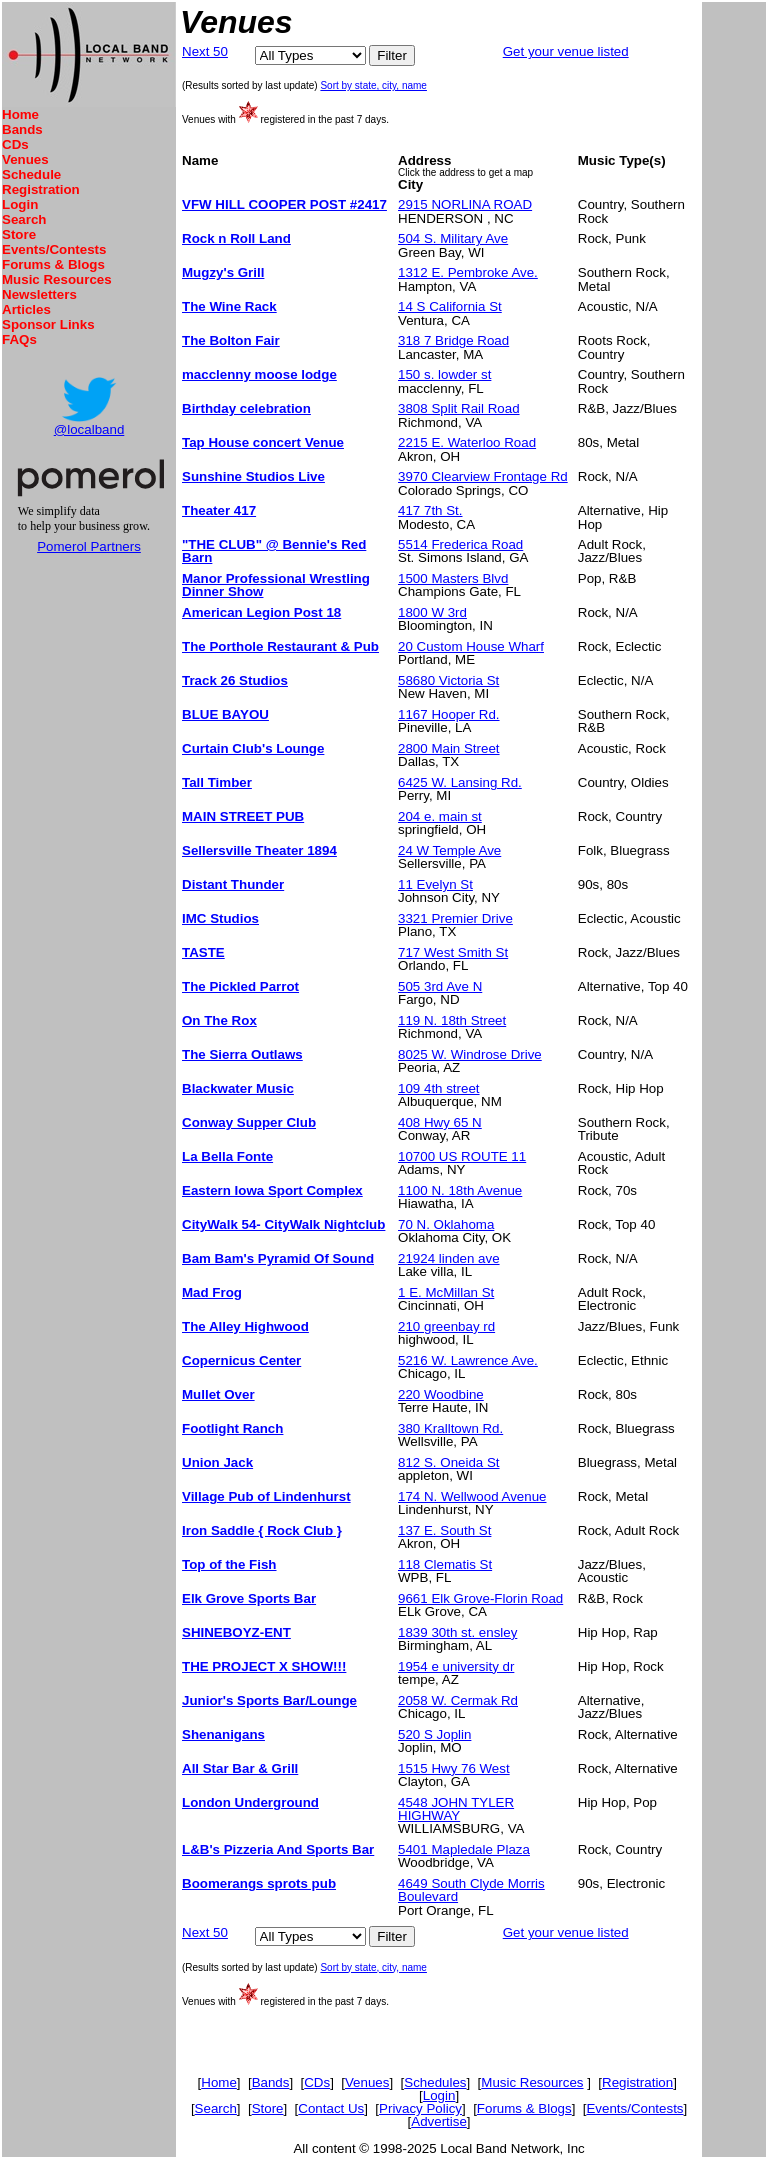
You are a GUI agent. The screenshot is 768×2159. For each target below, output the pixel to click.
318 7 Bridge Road (453, 340)
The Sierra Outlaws (242, 1054)
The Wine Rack (229, 306)
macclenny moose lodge (259, 374)
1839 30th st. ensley (457, 1632)
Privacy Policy (420, 2108)
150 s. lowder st (444, 374)
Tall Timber (217, 782)
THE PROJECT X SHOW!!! (264, 1666)
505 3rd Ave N (440, 986)
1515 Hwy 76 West (454, 1768)
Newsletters (39, 294)
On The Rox (219, 1020)
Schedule (31, 174)
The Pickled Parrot (240, 986)
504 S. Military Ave (453, 238)
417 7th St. (430, 510)
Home (20, 114)
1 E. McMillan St (446, 1292)
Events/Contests (54, 249)
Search (24, 219)
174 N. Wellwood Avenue (472, 1496)
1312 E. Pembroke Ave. (468, 272)
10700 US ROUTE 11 (462, 1156)
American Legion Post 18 (261, 612)
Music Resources (57, 279)
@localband (89, 429)
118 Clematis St (445, 1564)
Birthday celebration (246, 408)
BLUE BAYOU (225, 714)
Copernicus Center (241, 1360)
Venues (25, 159)
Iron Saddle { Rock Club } (262, 1530)
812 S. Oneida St (449, 1462)
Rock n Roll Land (236, 238)
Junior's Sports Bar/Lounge (269, 1700)
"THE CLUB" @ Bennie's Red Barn (274, 551)
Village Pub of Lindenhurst (266, 1496)
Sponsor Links (48, 324)
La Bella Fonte (227, 1156)
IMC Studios (220, 918)
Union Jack (217, 1462)
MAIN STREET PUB (243, 816)
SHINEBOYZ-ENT (236, 1632)
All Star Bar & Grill (240, 1768)
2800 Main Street (449, 748)
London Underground (250, 1802)
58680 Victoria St (448, 680)
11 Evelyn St (435, 884)
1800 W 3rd (432, 612)
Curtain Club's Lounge (253, 748)
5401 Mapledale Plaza (464, 1849)
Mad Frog (212, 1292)
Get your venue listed (566, 51)
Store (19, 234)
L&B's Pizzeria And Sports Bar (278, 1849)
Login (20, 204)
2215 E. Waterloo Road (467, 442)
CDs (15, 144)
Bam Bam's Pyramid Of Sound (278, 1258)
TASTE (203, 952)
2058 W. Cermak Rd (458, 1700)
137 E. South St (444, 1530)
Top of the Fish (229, 1564)
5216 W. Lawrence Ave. (468, 1360)
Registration (41, 189)
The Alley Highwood (245, 1326)
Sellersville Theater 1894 (259, 850)
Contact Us (331, 2108)
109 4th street (439, 1088)
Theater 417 (219, 510)
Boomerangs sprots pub (259, 1883)
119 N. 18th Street (452, 1020)
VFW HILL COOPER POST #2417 (284, 204)
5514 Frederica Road (460, 544)
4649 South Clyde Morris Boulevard (471, 1890)
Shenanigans (223, 1734)
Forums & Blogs (53, 264)
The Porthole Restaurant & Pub (280, 646)
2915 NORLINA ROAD (465, 204)
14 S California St (450, 306)
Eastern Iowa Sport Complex (272, 1190)
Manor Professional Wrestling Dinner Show (276, 585)
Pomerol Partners (89, 546)
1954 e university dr (456, 1666)
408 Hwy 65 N (440, 1122)
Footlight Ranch (232, 1428)
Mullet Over (218, 1394)
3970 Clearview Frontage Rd (483, 476)
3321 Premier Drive (455, 918)
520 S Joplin (434, 1734)
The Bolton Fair (231, 340)
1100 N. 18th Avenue (460, 1190)
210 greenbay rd (446, 1326)
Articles (26, 309)
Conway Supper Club (249, 1122)
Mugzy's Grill (223, 272)
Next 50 (205, 51)
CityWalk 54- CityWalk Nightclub (283, 1224)
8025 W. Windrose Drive (470, 1054)
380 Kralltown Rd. (450, 1428)
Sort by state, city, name (373, 85)
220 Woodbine (441, 1394)
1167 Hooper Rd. (449, 714)
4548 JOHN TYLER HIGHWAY (456, 1809)
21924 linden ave (449, 1258)
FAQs (19, 339)
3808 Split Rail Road (459, 408)
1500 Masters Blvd (453, 578)
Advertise (439, 2121)
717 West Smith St (453, 952)
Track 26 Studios (235, 680)
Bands (22, 129)
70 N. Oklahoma (446, 1224)
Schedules (435, 2082)
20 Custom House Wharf (471, 646)
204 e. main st (440, 816)
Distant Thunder (233, 884)
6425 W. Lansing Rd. (460, 782)
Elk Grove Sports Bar (249, 1598)
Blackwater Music (238, 1088)
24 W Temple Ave (449, 850)
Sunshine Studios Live (253, 476)
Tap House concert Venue (263, 442)
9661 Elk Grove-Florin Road (480, 1598)
